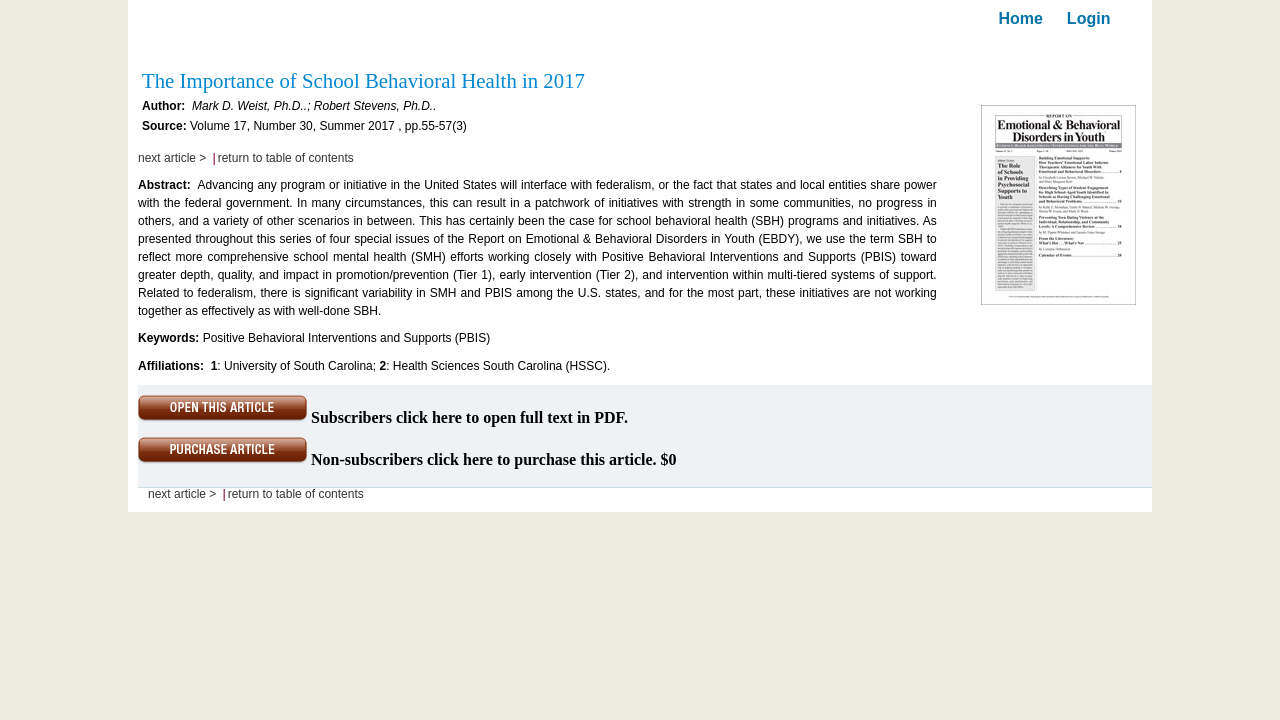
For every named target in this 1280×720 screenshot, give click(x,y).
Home (1020, 18)
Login (1089, 18)
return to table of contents (286, 158)
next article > (172, 158)
